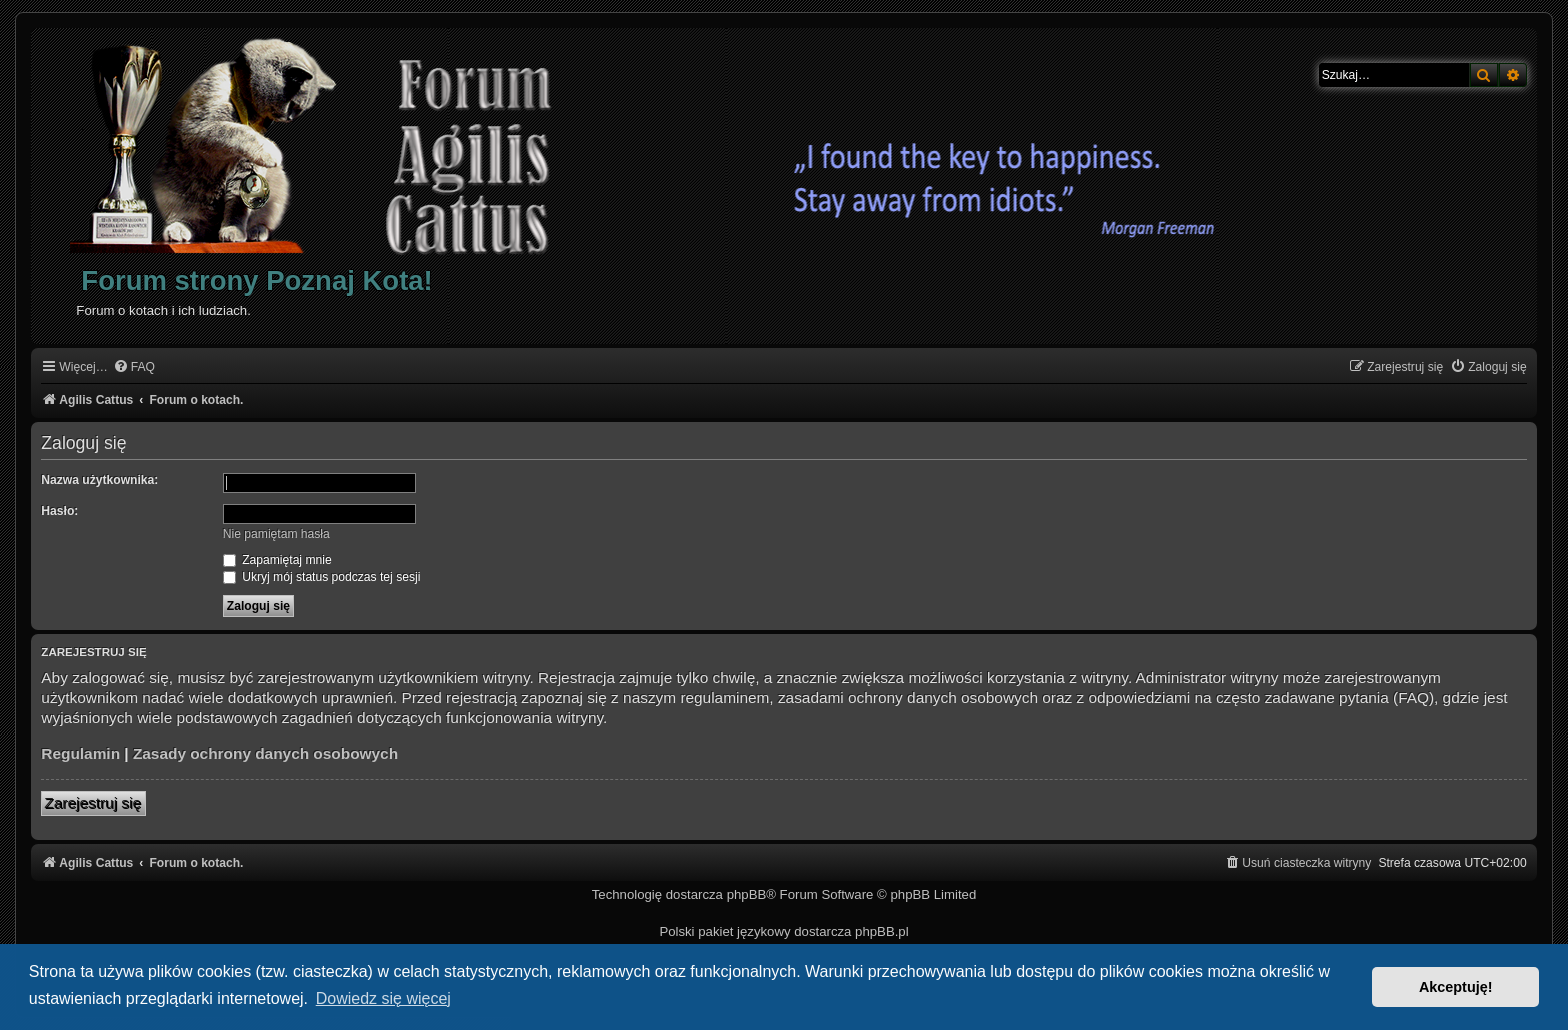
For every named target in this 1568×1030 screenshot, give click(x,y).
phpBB (747, 894)
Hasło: (59, 511)
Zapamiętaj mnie (277, 560)
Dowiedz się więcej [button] (383, 998)
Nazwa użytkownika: (99, 480)
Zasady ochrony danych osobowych (265, 753)
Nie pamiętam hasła (276, 534)
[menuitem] (134, 367)
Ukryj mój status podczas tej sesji (321, 577)
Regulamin (80, 753)
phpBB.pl (882, 931)
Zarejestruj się (93, 803)
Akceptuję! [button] (1456, 987)
